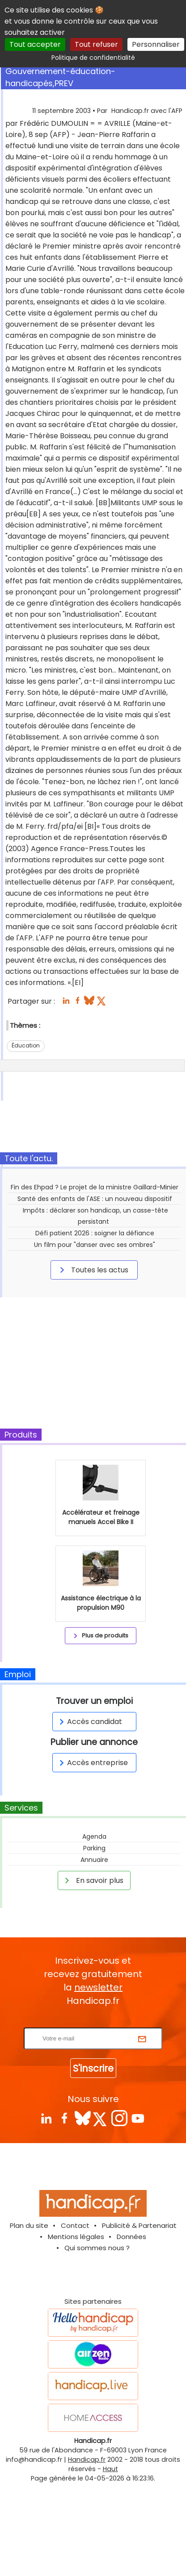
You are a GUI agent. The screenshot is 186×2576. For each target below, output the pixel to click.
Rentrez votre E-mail (95, 2022)
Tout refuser (96, 44)
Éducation (26, 1045)
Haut (110, 2468)
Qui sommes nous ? (97, 2247)
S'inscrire (93, 2068)
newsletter (98, 1987)
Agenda (94, 1836)
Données (131, 2236)
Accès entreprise (92, 1762)
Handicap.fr (87, 2459)
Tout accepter (35, 44)
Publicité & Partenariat (139, 2225)
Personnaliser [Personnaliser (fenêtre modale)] (156, 44)
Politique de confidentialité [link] (93, 57)
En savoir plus (92, 1880)
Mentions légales (76, 2236)
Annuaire (94, 1859)
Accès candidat (89, 1721)
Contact (75, 2225)
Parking (94, 1848)
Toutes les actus (92, 1269)
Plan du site (29, 2225)
